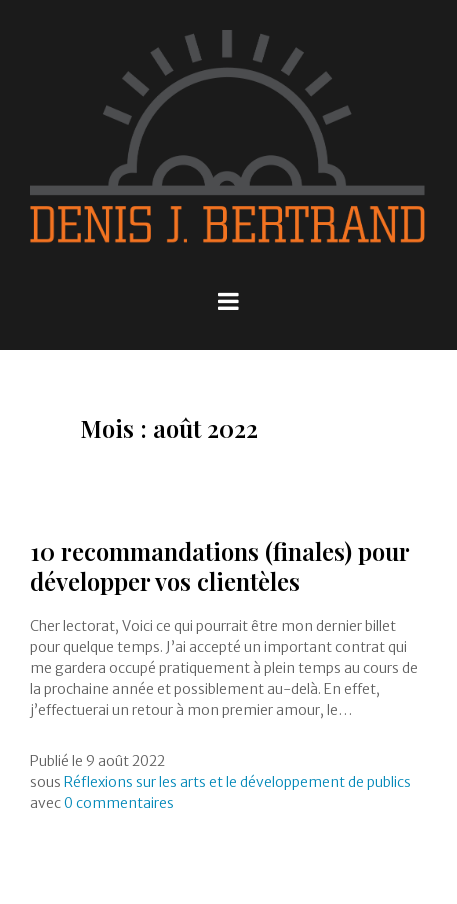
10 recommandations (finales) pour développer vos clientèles (219, 566)
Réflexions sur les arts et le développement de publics (237, 782)
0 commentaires (119, 803)
